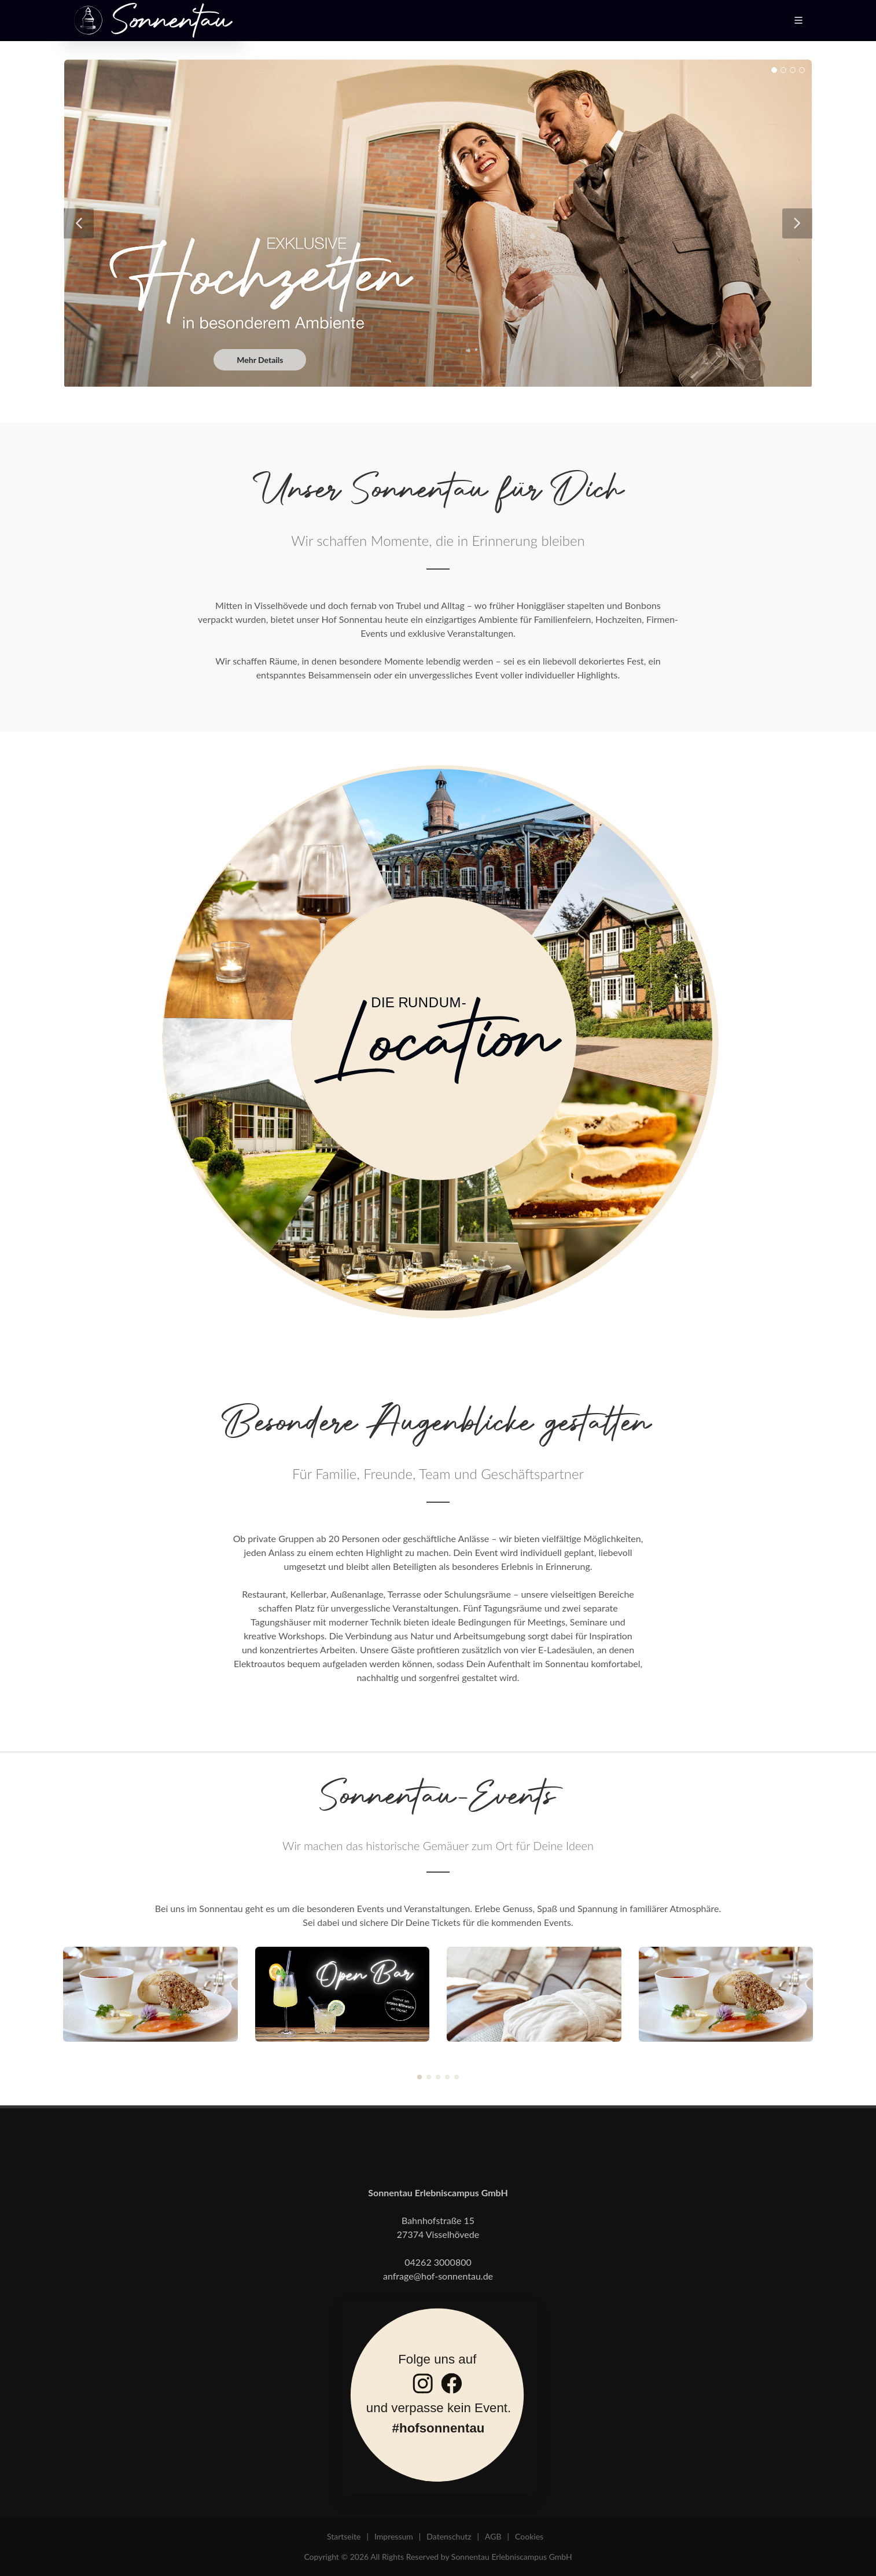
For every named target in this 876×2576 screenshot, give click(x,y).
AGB (493, 2536)
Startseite (344, 2536)
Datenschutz (448, 2536)
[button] (419, 2077)
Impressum (393, 2536)
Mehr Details (260, 360)
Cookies (529, 2536)
